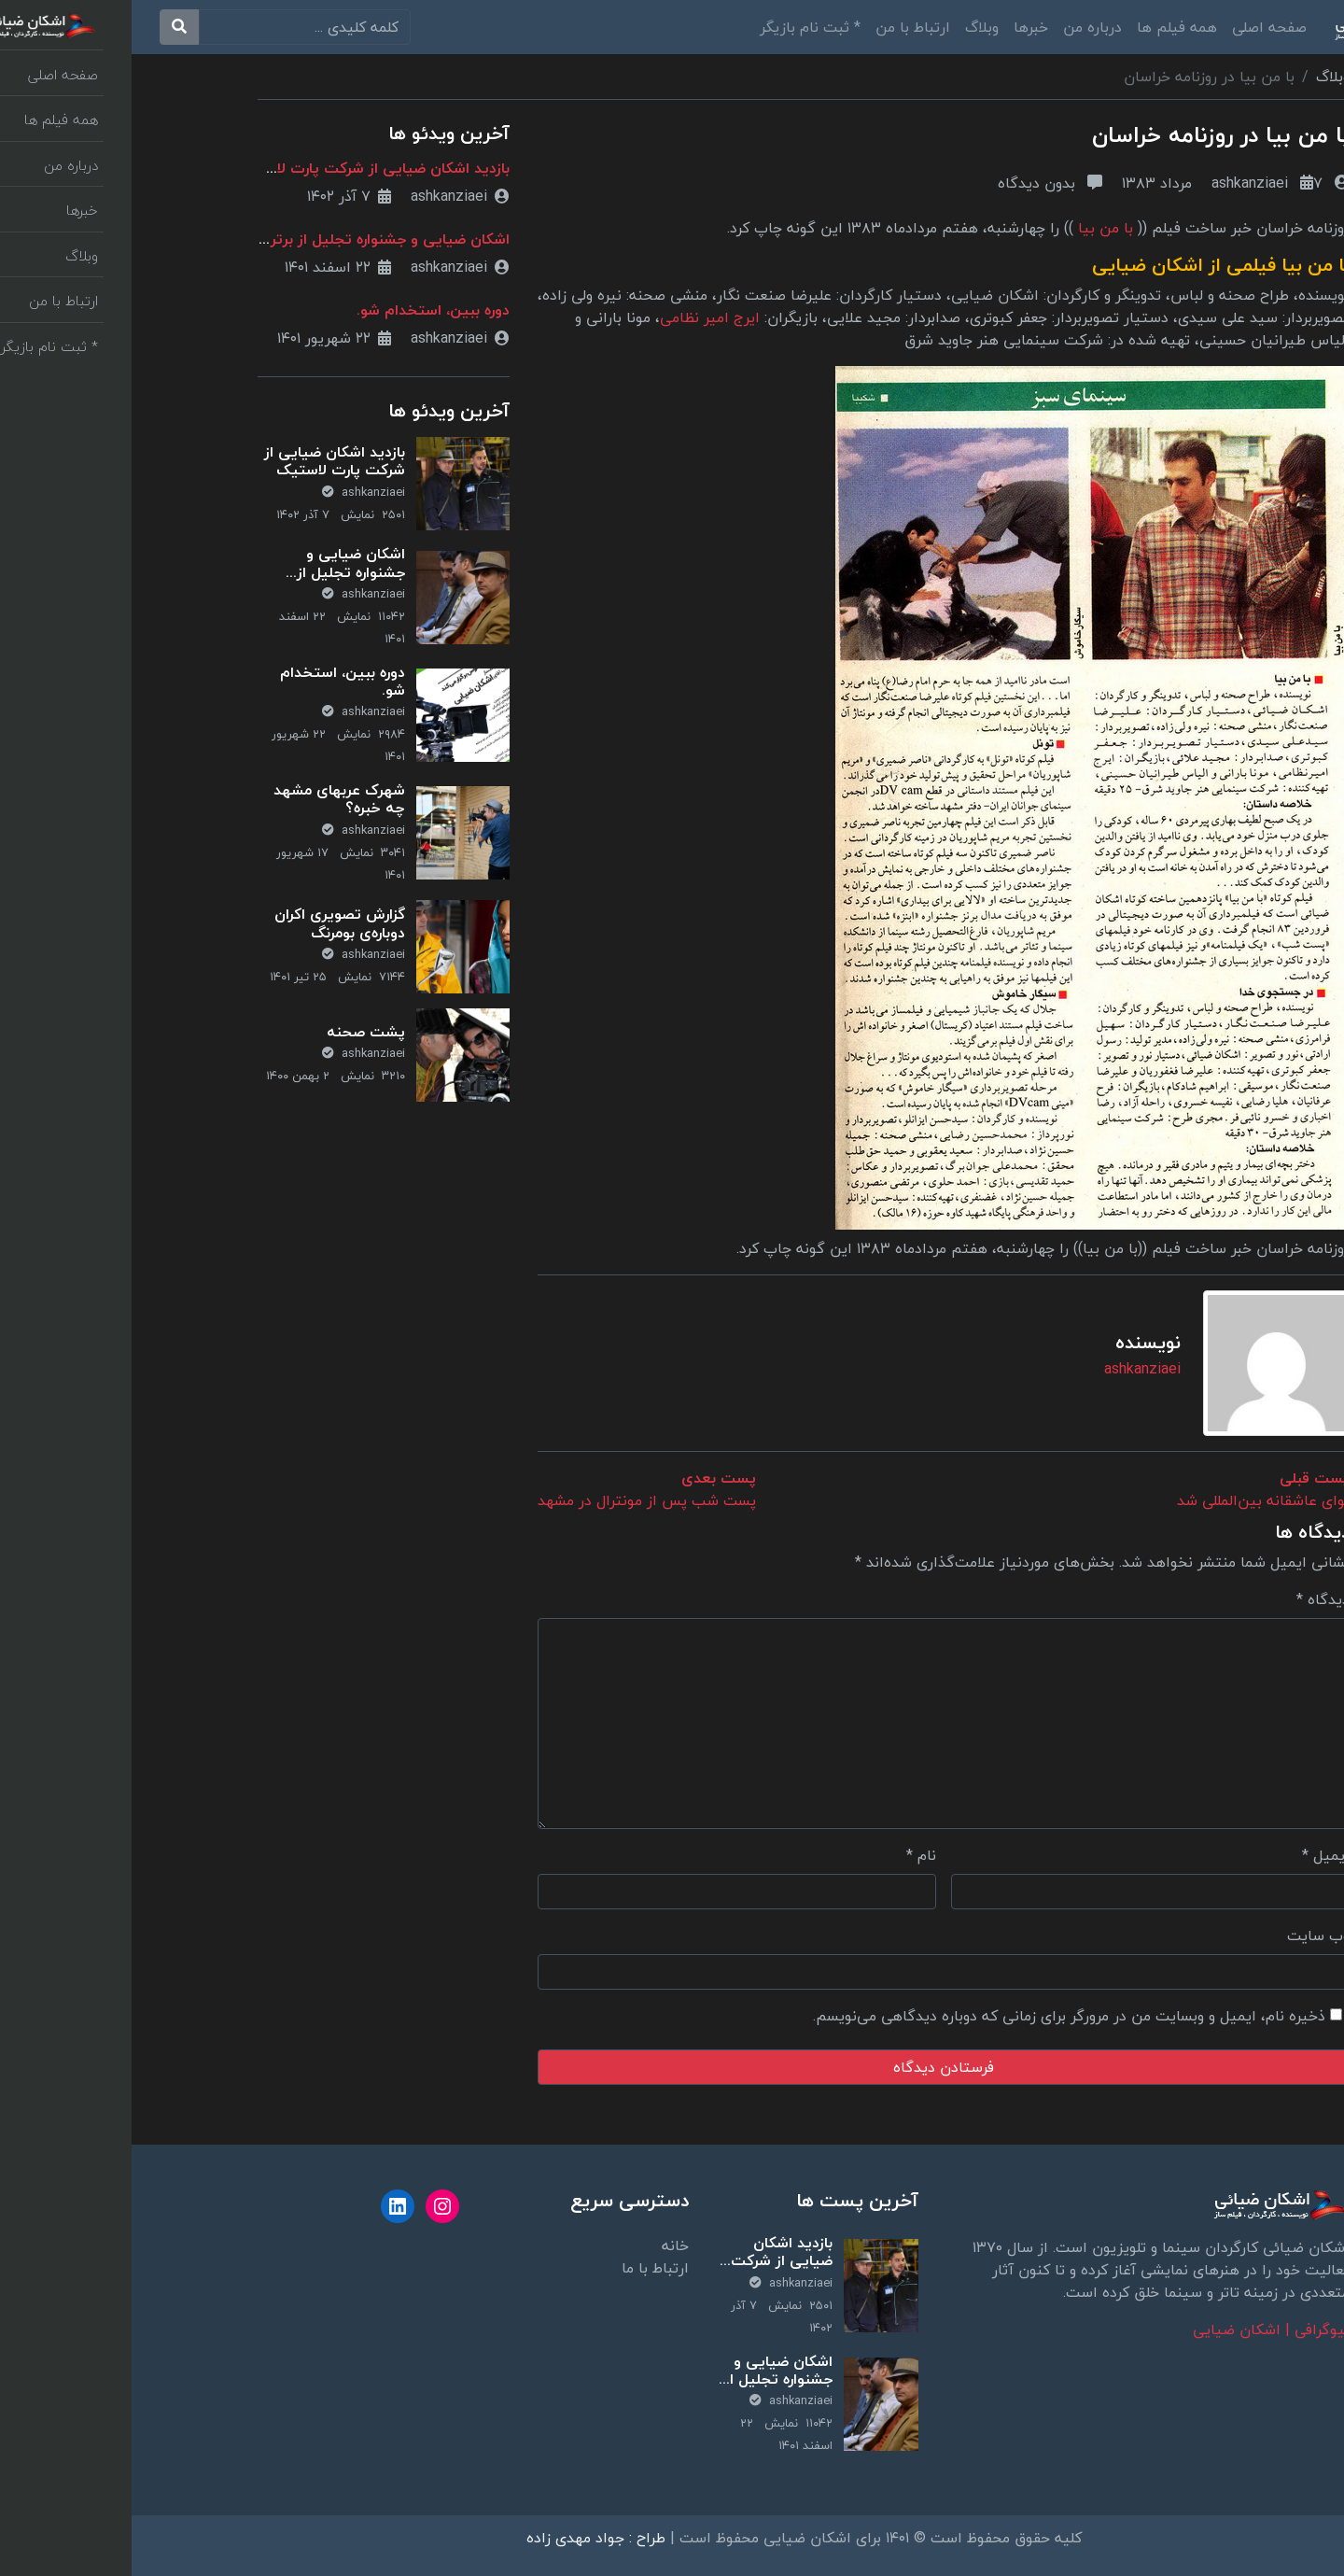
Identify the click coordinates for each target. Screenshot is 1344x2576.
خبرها (899, 27)
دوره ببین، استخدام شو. (301, 310)
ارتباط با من (781, 27)
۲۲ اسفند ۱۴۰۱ (206, 267)
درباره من (960, 27)
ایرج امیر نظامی (578, 317)
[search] (173, 27)
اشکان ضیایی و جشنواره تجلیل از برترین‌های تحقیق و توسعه (209, 581)
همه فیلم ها (1045, 27)
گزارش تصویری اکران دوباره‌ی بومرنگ (208, 923)
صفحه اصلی (1137, 27)
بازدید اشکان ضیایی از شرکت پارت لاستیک (241, 168)
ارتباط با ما (523, 2268)
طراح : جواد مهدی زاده (464, 2538)
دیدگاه (1191, 1599)
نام (790, 1855)
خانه (543, 2245)
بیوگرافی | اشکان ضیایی (1139, 2329)
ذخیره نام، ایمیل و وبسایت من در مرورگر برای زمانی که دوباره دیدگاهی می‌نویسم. (937, 2016)
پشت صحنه (234, 1032)
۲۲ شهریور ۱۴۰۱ (202, 338)
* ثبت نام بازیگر (678, 27)
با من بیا (973, 228)
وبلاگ (850, 27)
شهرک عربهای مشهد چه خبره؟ (207, 799)
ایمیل (1194, 1855)
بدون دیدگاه (918, 183)
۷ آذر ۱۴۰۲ (217, 196)
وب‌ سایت (1186, 1935)
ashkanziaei (1149, 183)
